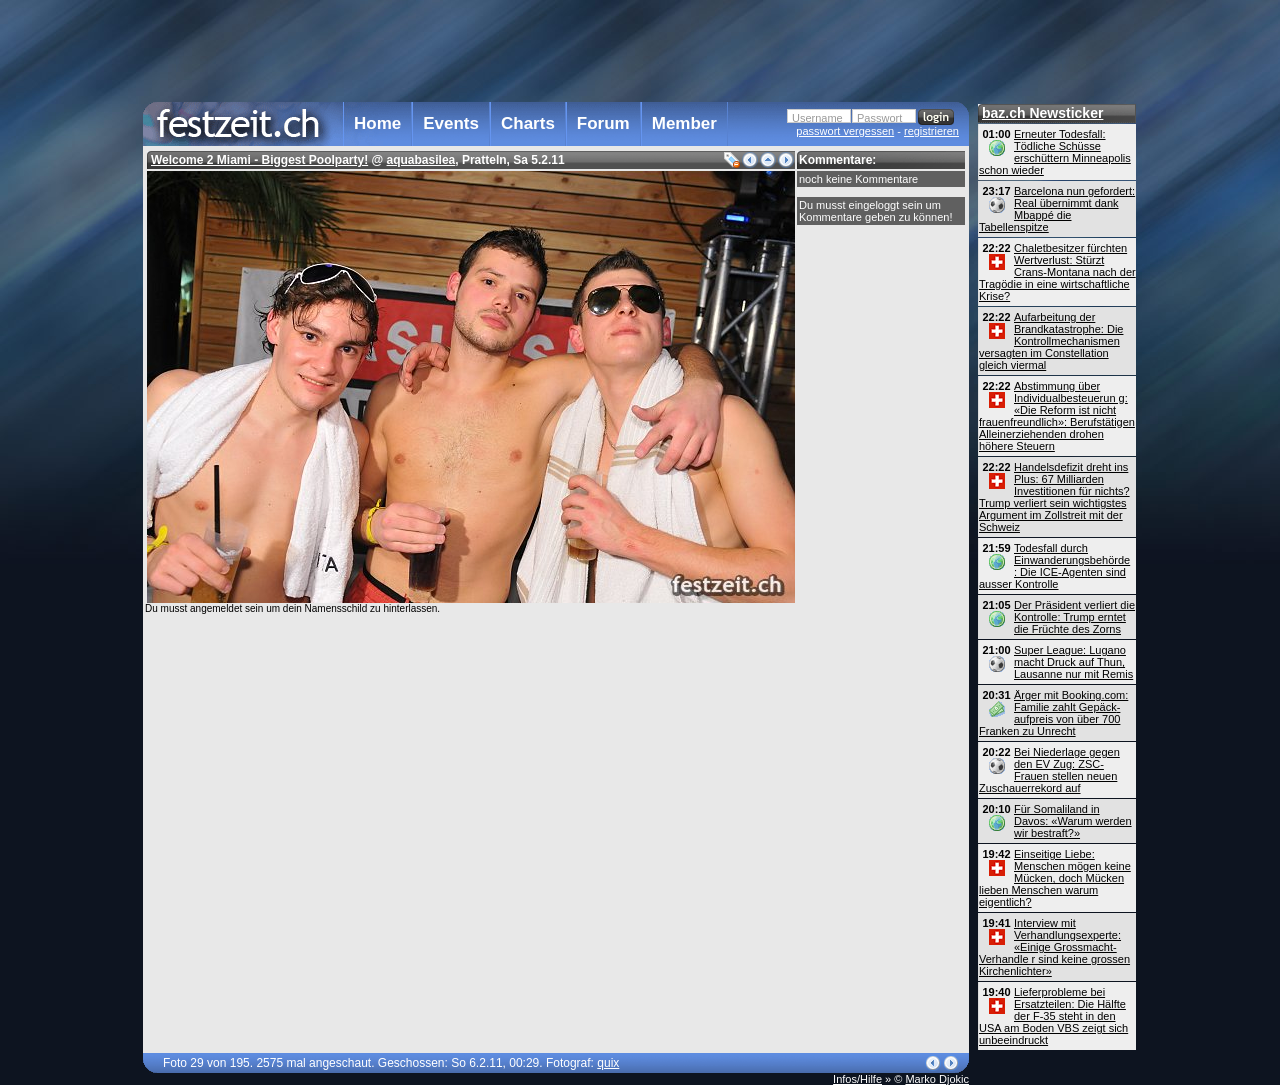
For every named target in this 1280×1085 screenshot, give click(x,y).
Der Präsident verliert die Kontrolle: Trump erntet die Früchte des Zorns (1074, 617)
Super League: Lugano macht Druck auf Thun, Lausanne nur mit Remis (1073, 662)
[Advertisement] (556, 49)
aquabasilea (421, 160)
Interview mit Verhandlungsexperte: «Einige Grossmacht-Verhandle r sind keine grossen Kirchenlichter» (1054, 947)
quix (608, 1063)
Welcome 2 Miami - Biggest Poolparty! (259, 160)
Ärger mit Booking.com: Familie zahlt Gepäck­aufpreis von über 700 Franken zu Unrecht (1053, 713)
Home (377, 123)
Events (451, 123)
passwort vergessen (845, 131)
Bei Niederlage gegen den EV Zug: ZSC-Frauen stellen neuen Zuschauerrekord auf (1049, 770)
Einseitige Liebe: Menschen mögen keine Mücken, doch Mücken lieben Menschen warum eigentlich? (1055, 878)
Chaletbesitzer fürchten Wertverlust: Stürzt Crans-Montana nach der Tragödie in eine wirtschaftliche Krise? (1057, 272)
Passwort (879, 118)
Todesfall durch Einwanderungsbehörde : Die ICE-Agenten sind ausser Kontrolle (1054, 566)
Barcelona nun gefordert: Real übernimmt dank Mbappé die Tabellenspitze (1057, 209)
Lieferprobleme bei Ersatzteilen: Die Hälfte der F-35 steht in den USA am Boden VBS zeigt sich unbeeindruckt (1053, 1016)
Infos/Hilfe (857, 1079)
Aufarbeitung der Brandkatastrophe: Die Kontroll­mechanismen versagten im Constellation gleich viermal (1051, 341)
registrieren (931, 131)
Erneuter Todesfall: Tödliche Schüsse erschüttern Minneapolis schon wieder (1055, 152)
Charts (528, 123)
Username (817, 118)
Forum (603, 123)
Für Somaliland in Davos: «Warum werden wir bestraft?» (1073, 821)
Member (684, 123)
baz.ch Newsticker (1042, 113)
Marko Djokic (937, 1079)
